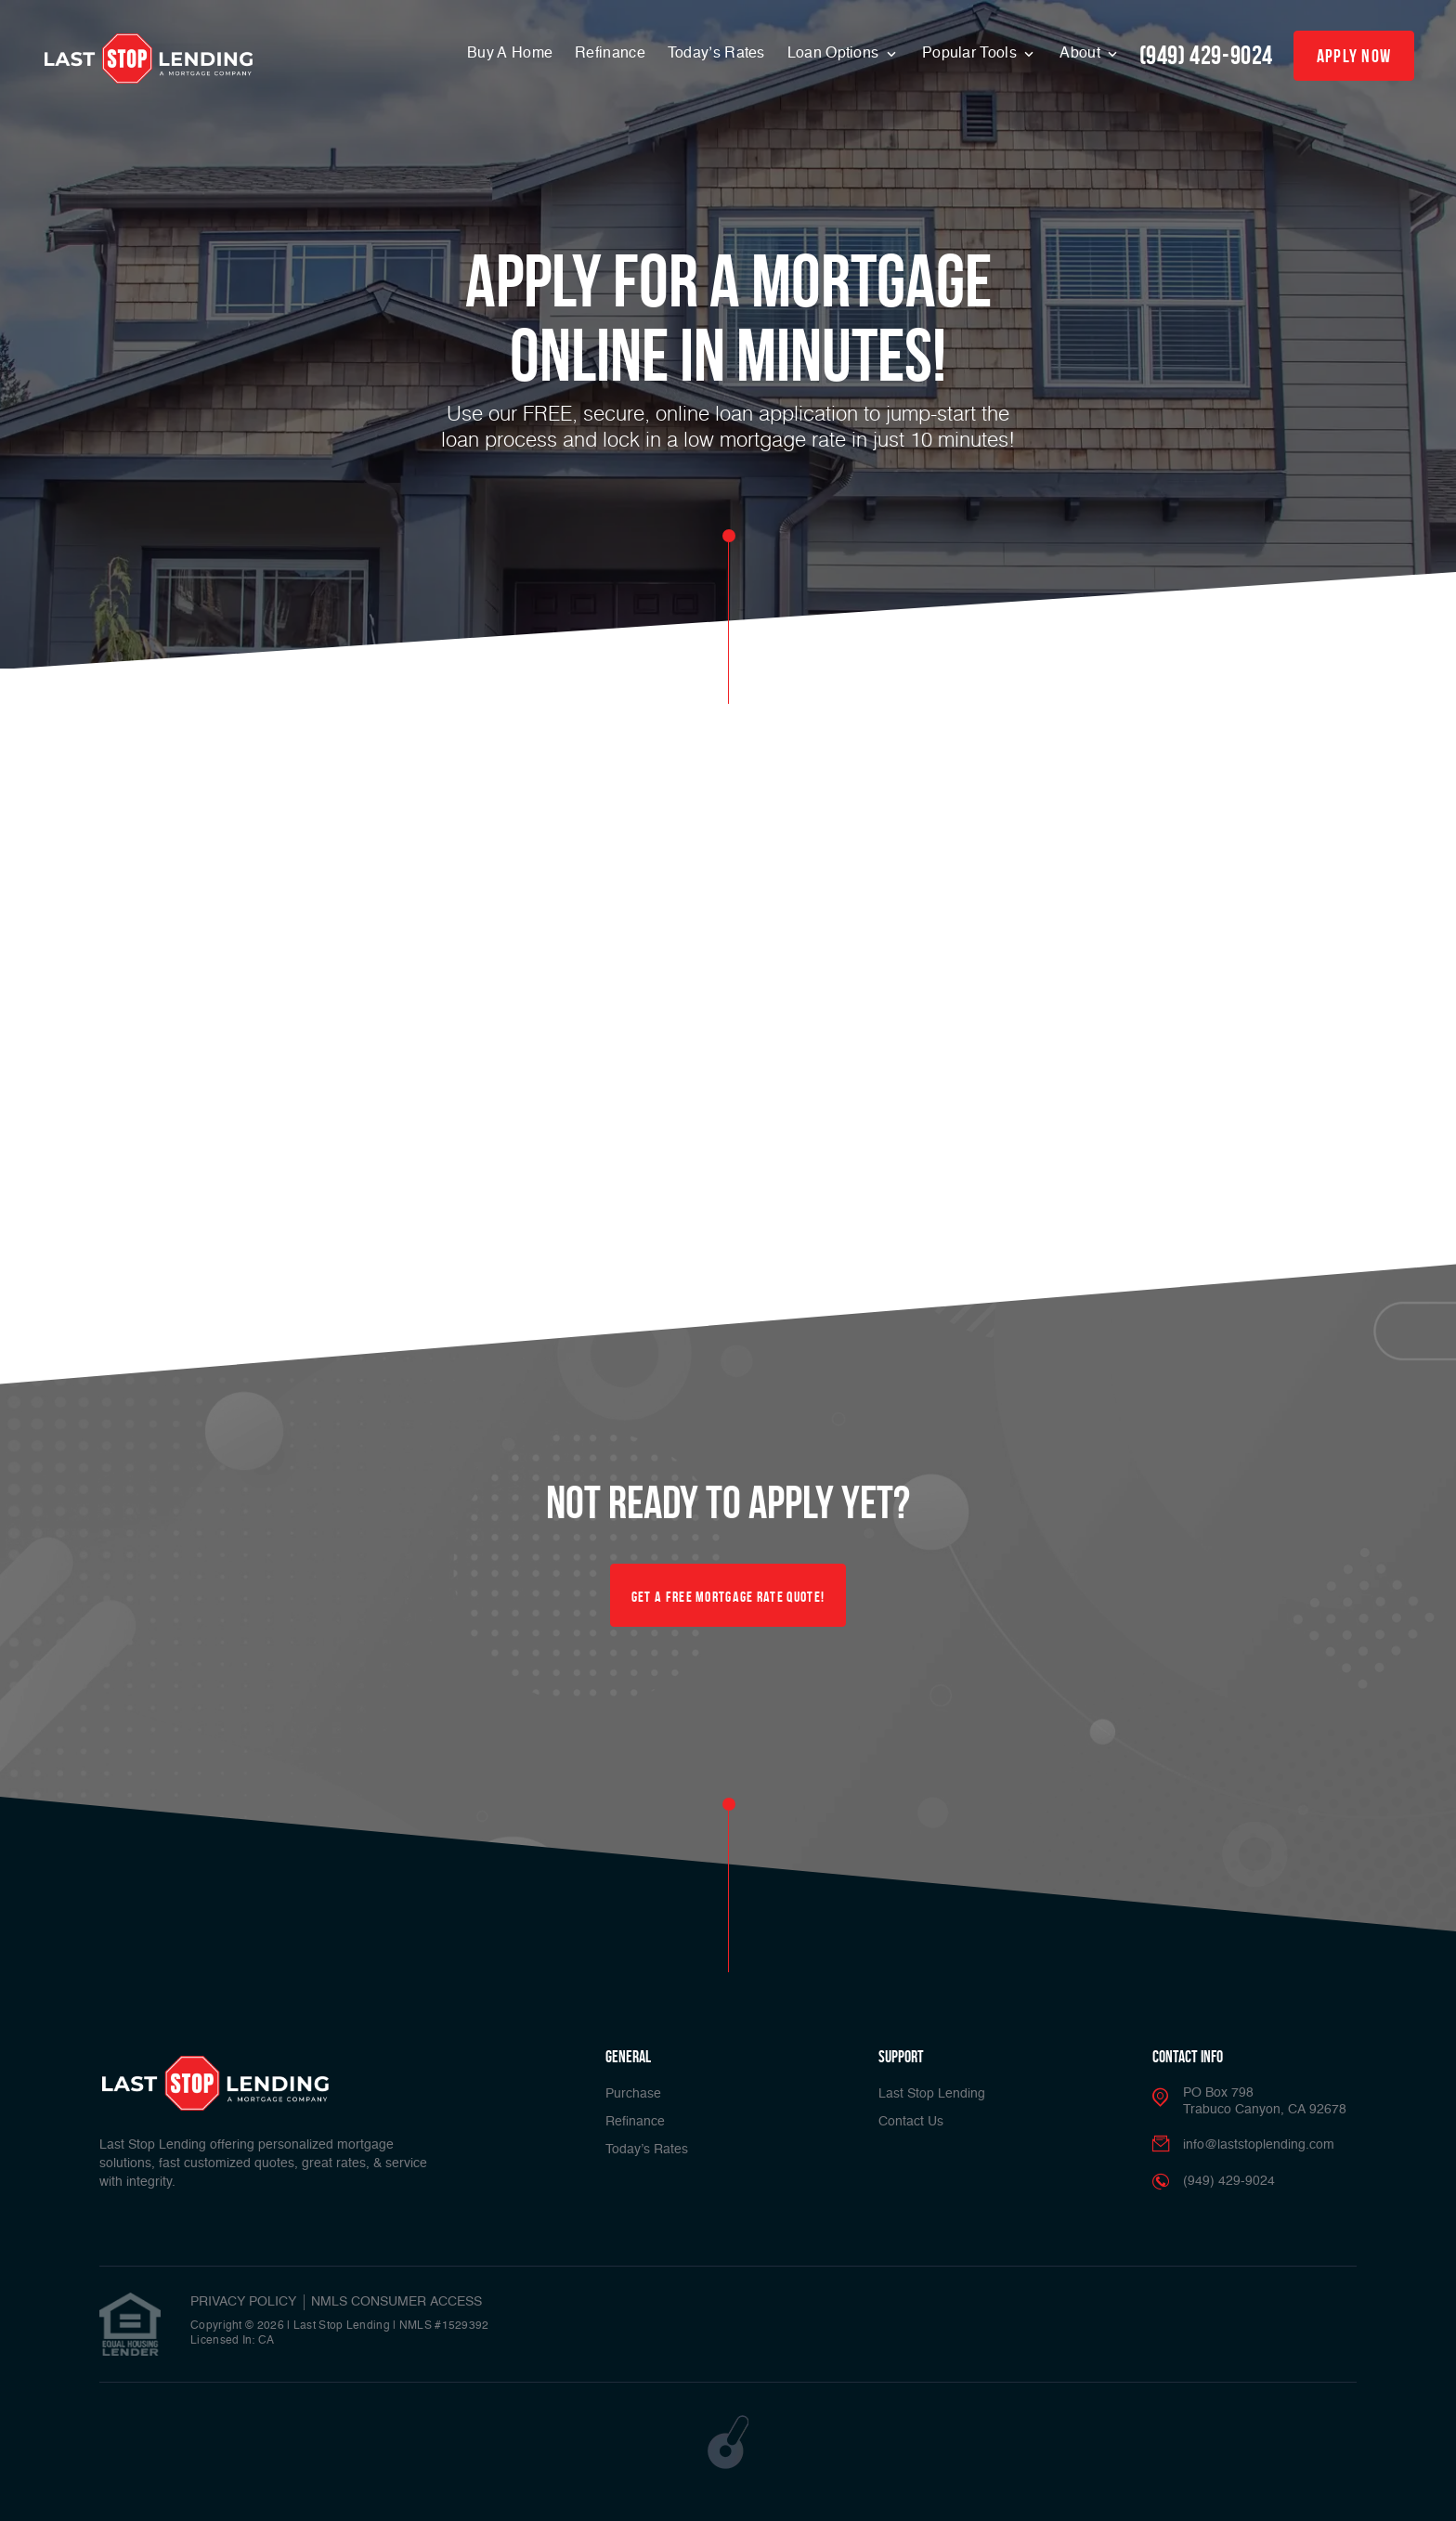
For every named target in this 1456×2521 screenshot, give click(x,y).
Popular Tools (971, 53)
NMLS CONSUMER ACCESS (396, 2301)
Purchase (633, 2093)
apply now (1354, 55)
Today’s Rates (716, 53)
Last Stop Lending (931, 2093)
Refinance (610, 53)
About (1082, 53)
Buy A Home (509, 53)
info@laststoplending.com (1258, 2144)
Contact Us (910, 2121)
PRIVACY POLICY (243, 2301)
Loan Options (835, 53)
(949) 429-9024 (1206, 55)
